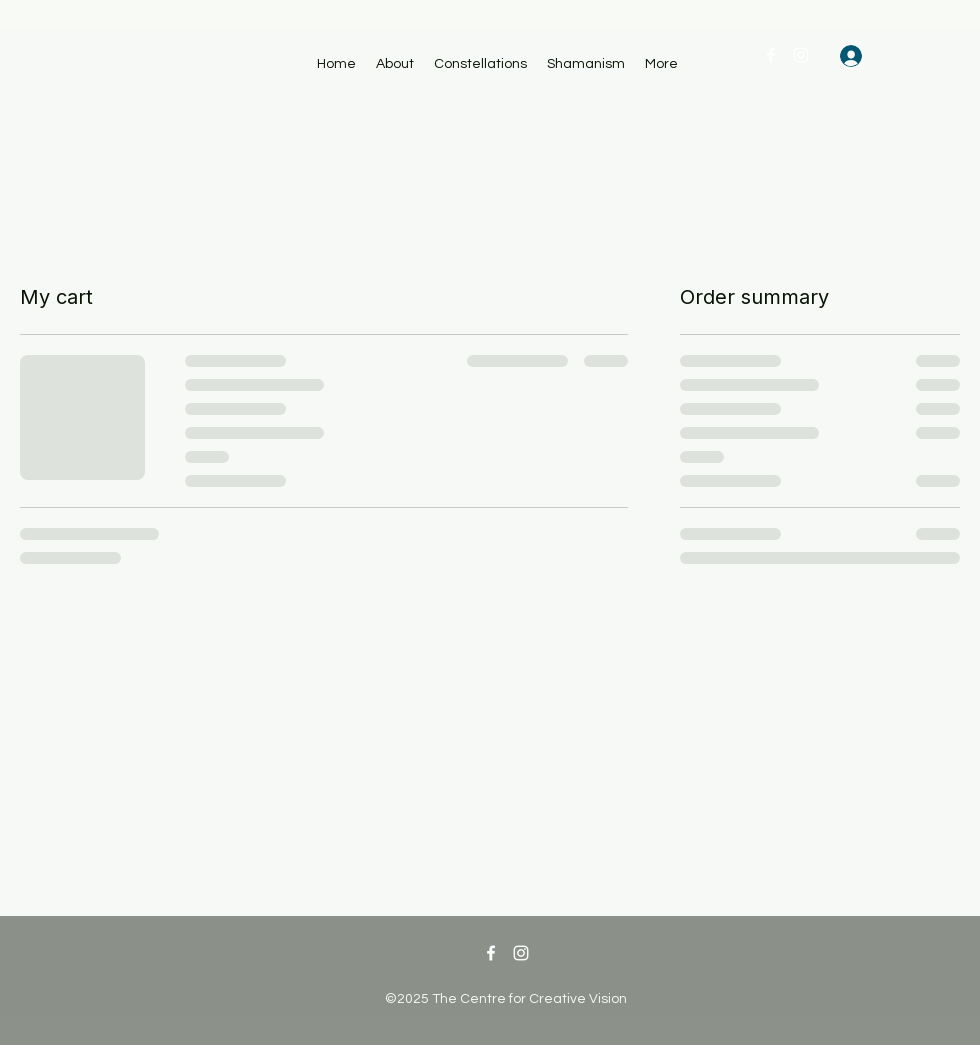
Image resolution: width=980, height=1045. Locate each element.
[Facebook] (771, 55)
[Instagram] (801, 55)
